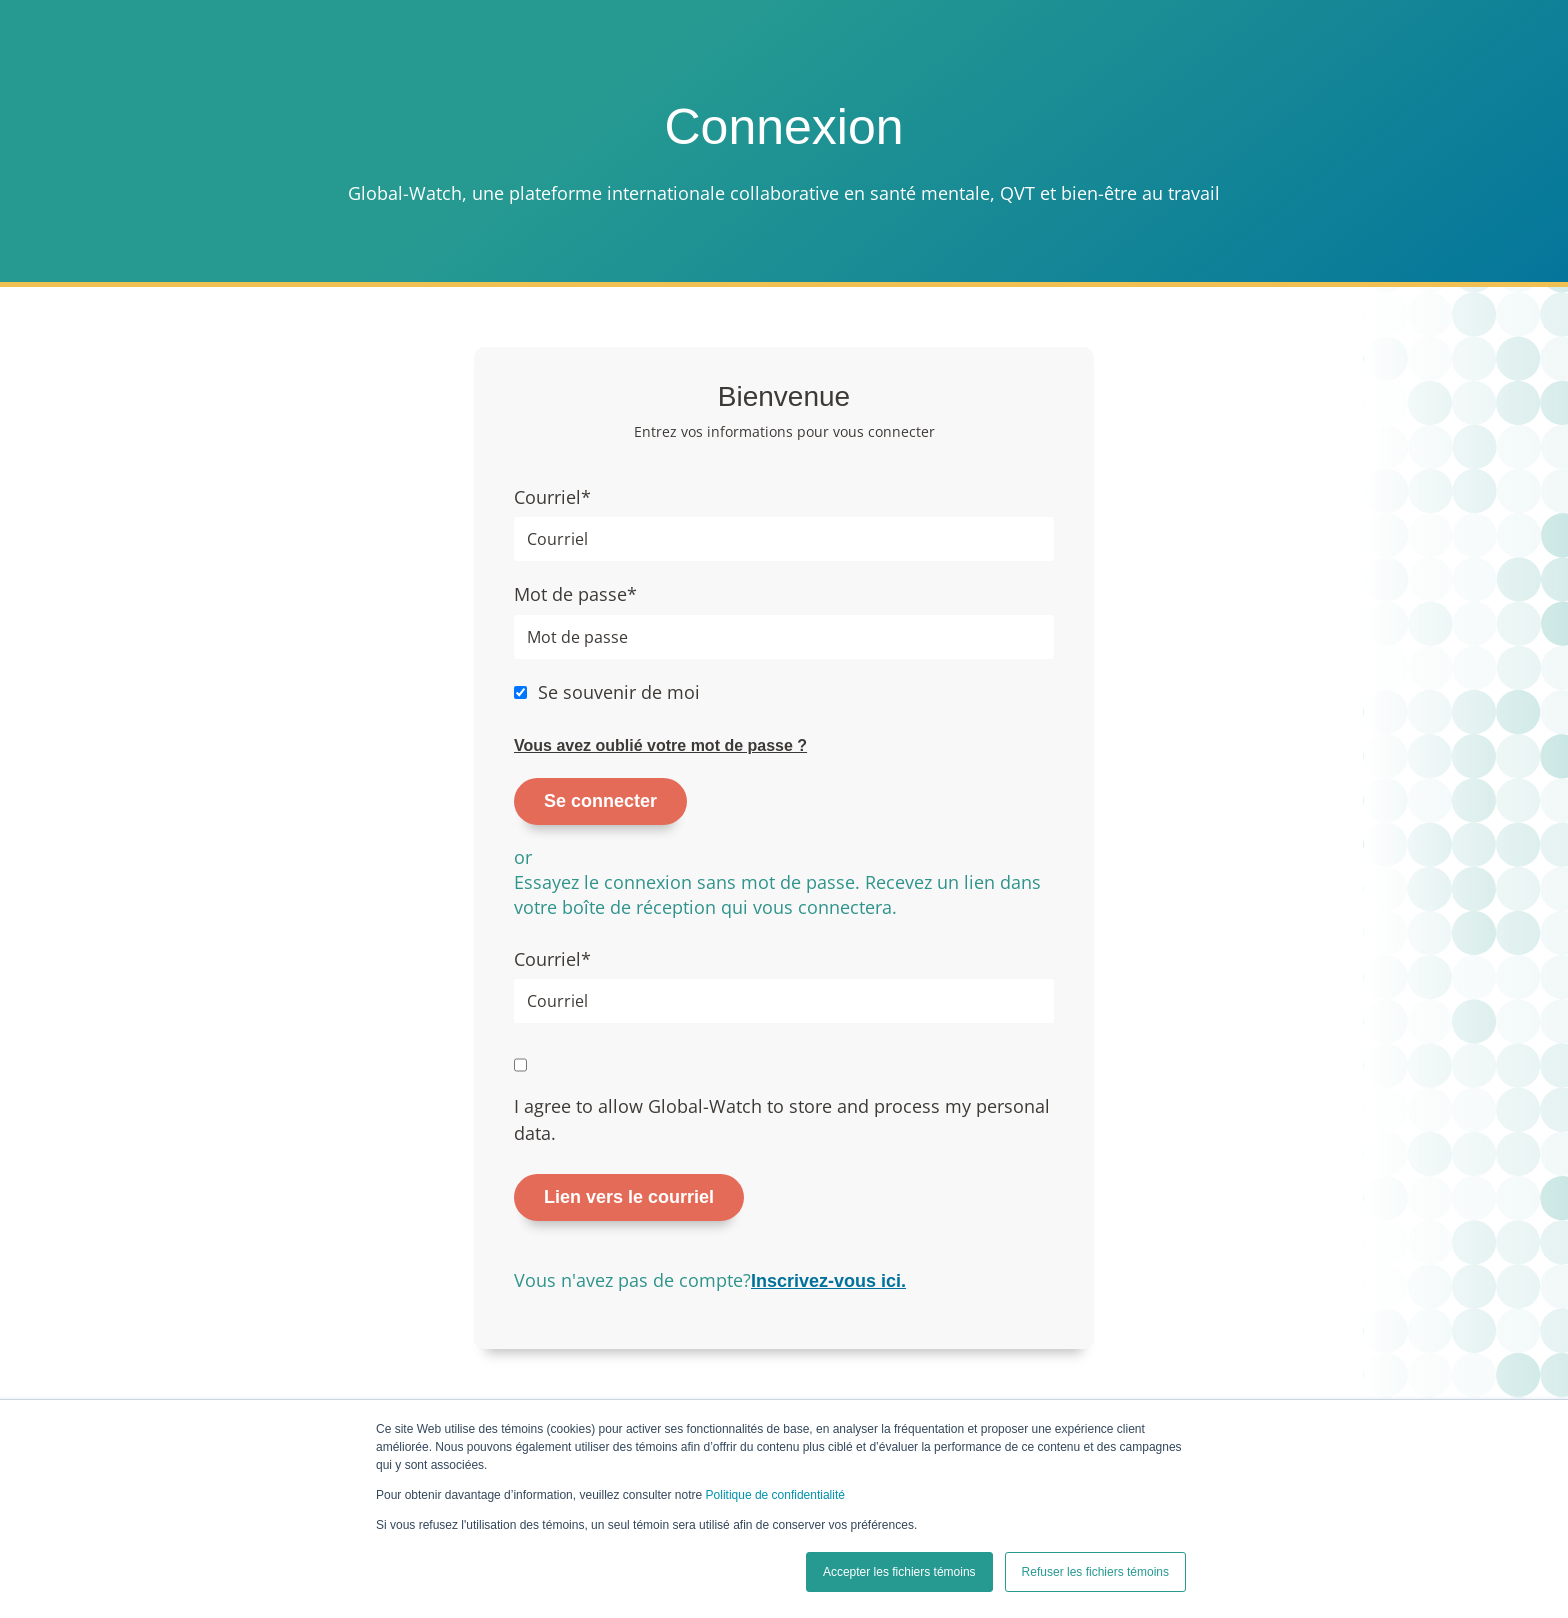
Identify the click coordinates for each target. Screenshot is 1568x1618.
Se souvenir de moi (619, 692)
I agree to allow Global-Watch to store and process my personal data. (782, 1119)
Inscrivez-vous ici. (828, 1281)
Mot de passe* (575, 594)
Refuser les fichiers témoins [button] (1095, 1572)
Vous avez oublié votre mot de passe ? (660, 745)
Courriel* (552, 497)
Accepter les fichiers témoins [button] (899, 1572)
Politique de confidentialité (775, 1495)
